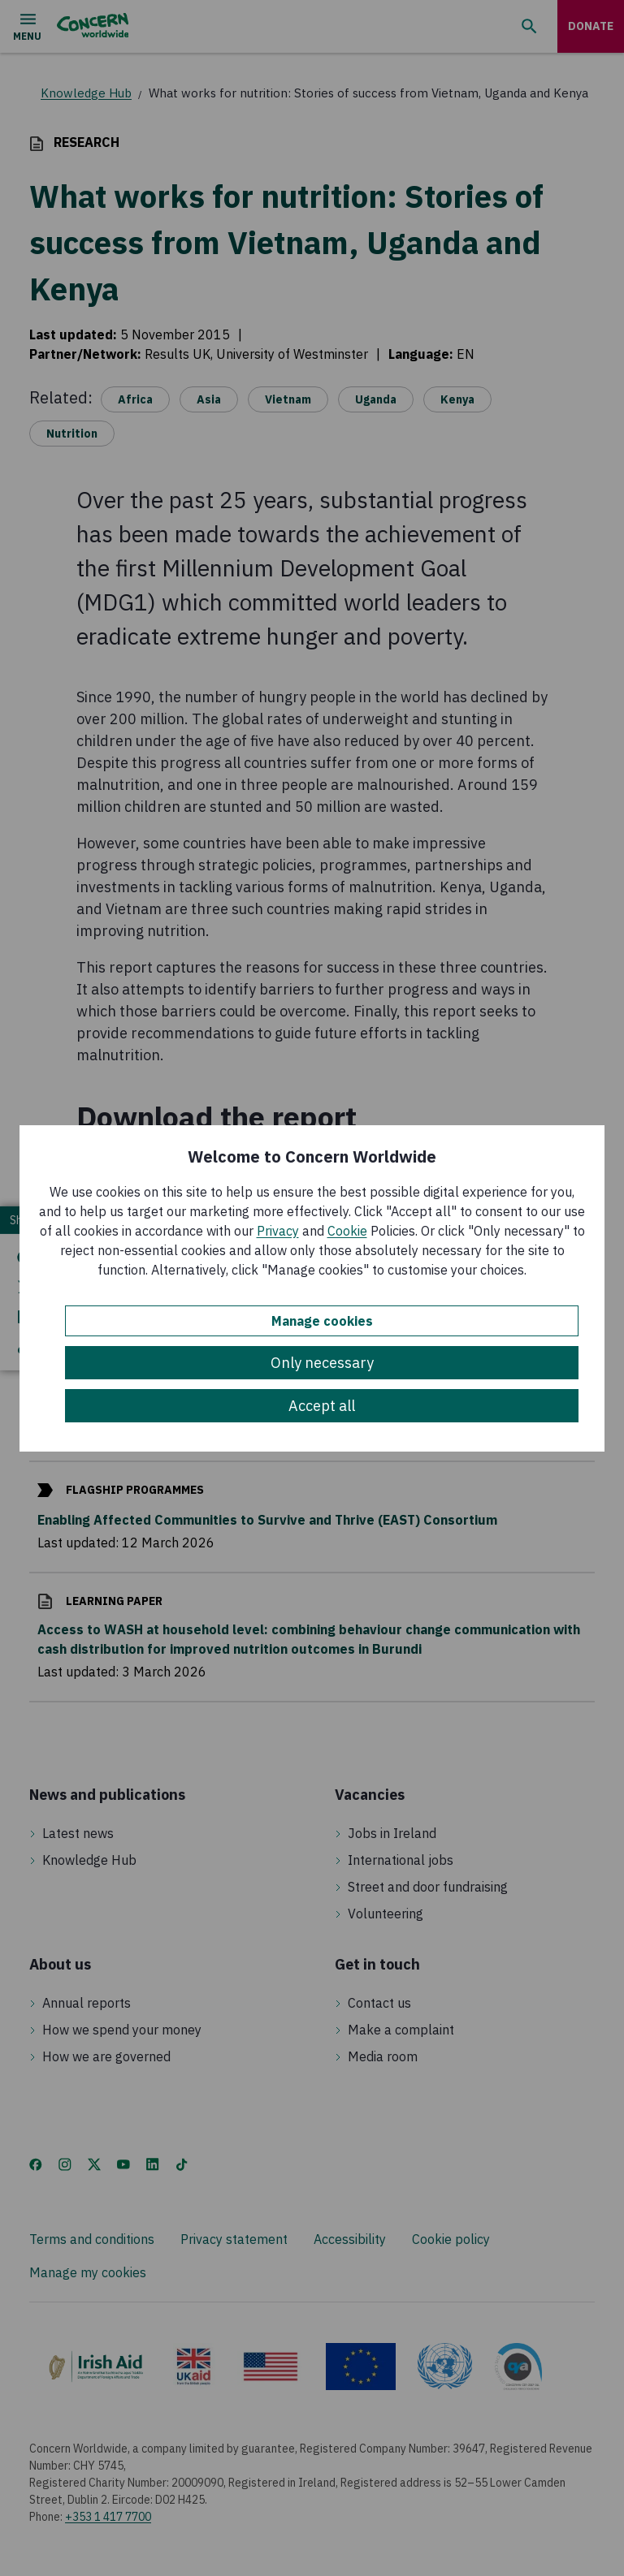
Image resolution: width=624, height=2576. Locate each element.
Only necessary (322, 1362)
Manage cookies (322, 1321)
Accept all (321, 1405)
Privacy (278, 1231)
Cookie (347, 1231)
